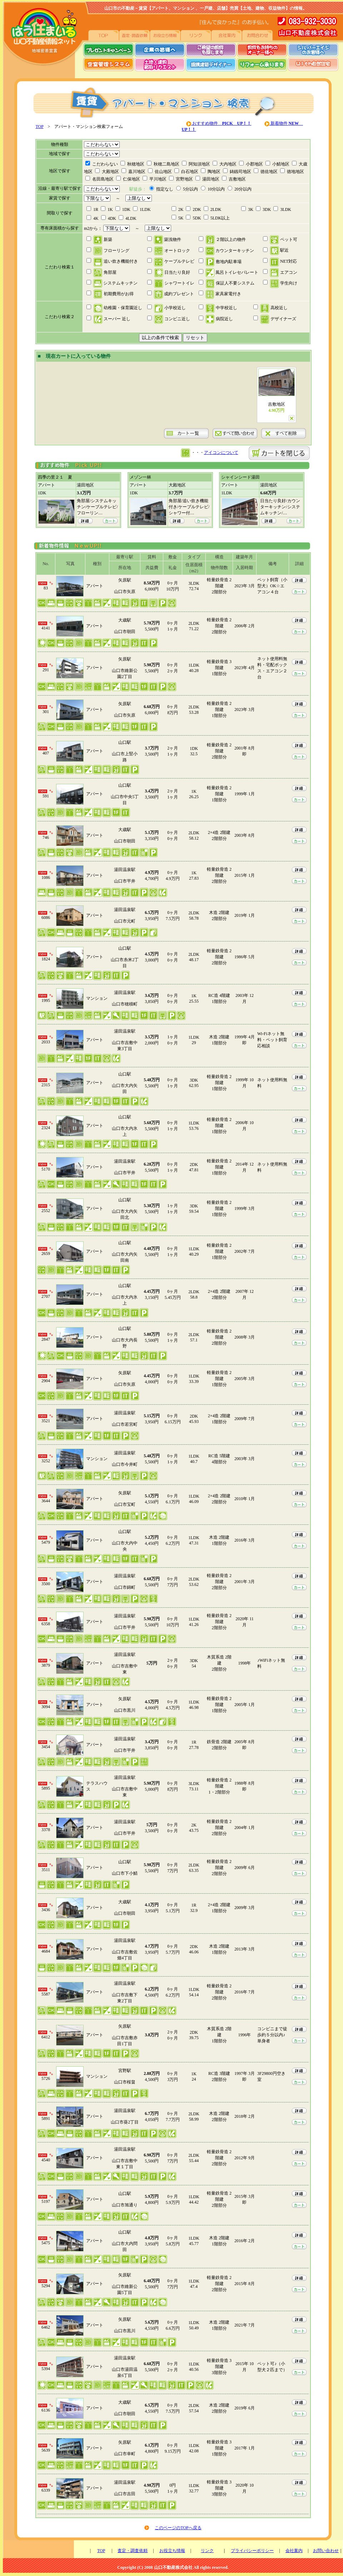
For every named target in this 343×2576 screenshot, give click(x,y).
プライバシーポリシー (252, 2550)
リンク (207, 2550)
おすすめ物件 (221, 123)
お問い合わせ (326, 2550)
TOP (40, 126)
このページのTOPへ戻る (178, 2527)
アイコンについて (221, 452)
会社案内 (294, 2550)
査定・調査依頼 (133, 2550)
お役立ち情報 (172, 2550)
